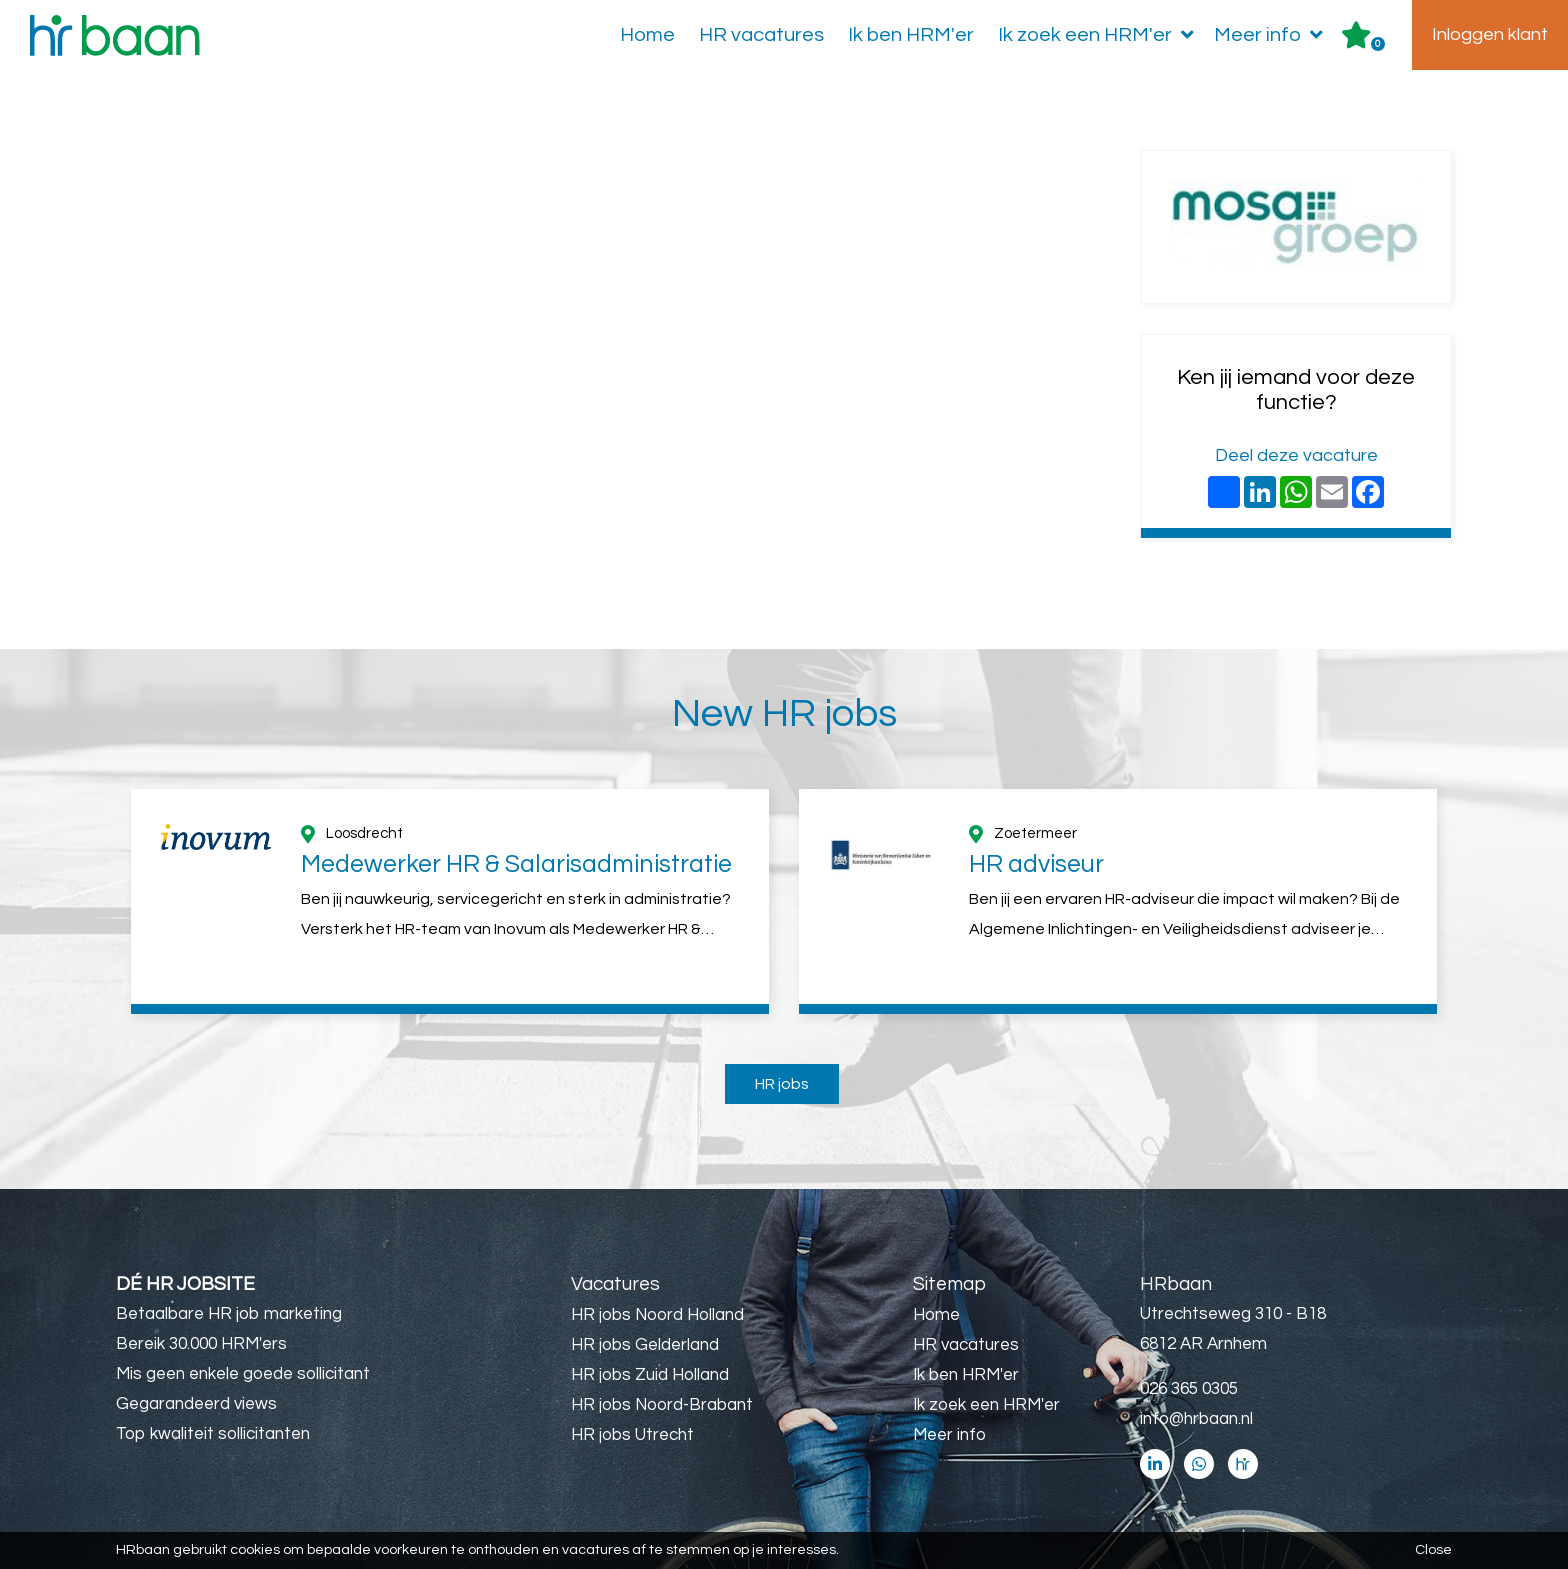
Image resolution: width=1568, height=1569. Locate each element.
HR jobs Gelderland (645, 1345)
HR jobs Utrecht (632, 1435)
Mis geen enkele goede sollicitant (243, 1374)
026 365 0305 (1189, 1389)
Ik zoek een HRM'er (1100, 35)
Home (647, 35)
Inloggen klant (1490, 34)
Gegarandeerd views (196, 1404)
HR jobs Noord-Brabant (662, 1405)
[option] (450, 901)
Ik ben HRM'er (911, 35)
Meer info (1272, 35)
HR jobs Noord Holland (657, 1315)
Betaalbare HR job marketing (229, 1314)
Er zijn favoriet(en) (1378, 44)
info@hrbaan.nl (1196, 1419)
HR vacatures (761, 35)
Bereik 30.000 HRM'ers (201, 1344)
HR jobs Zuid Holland (650, 1375)
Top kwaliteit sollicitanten (213, 1434)
